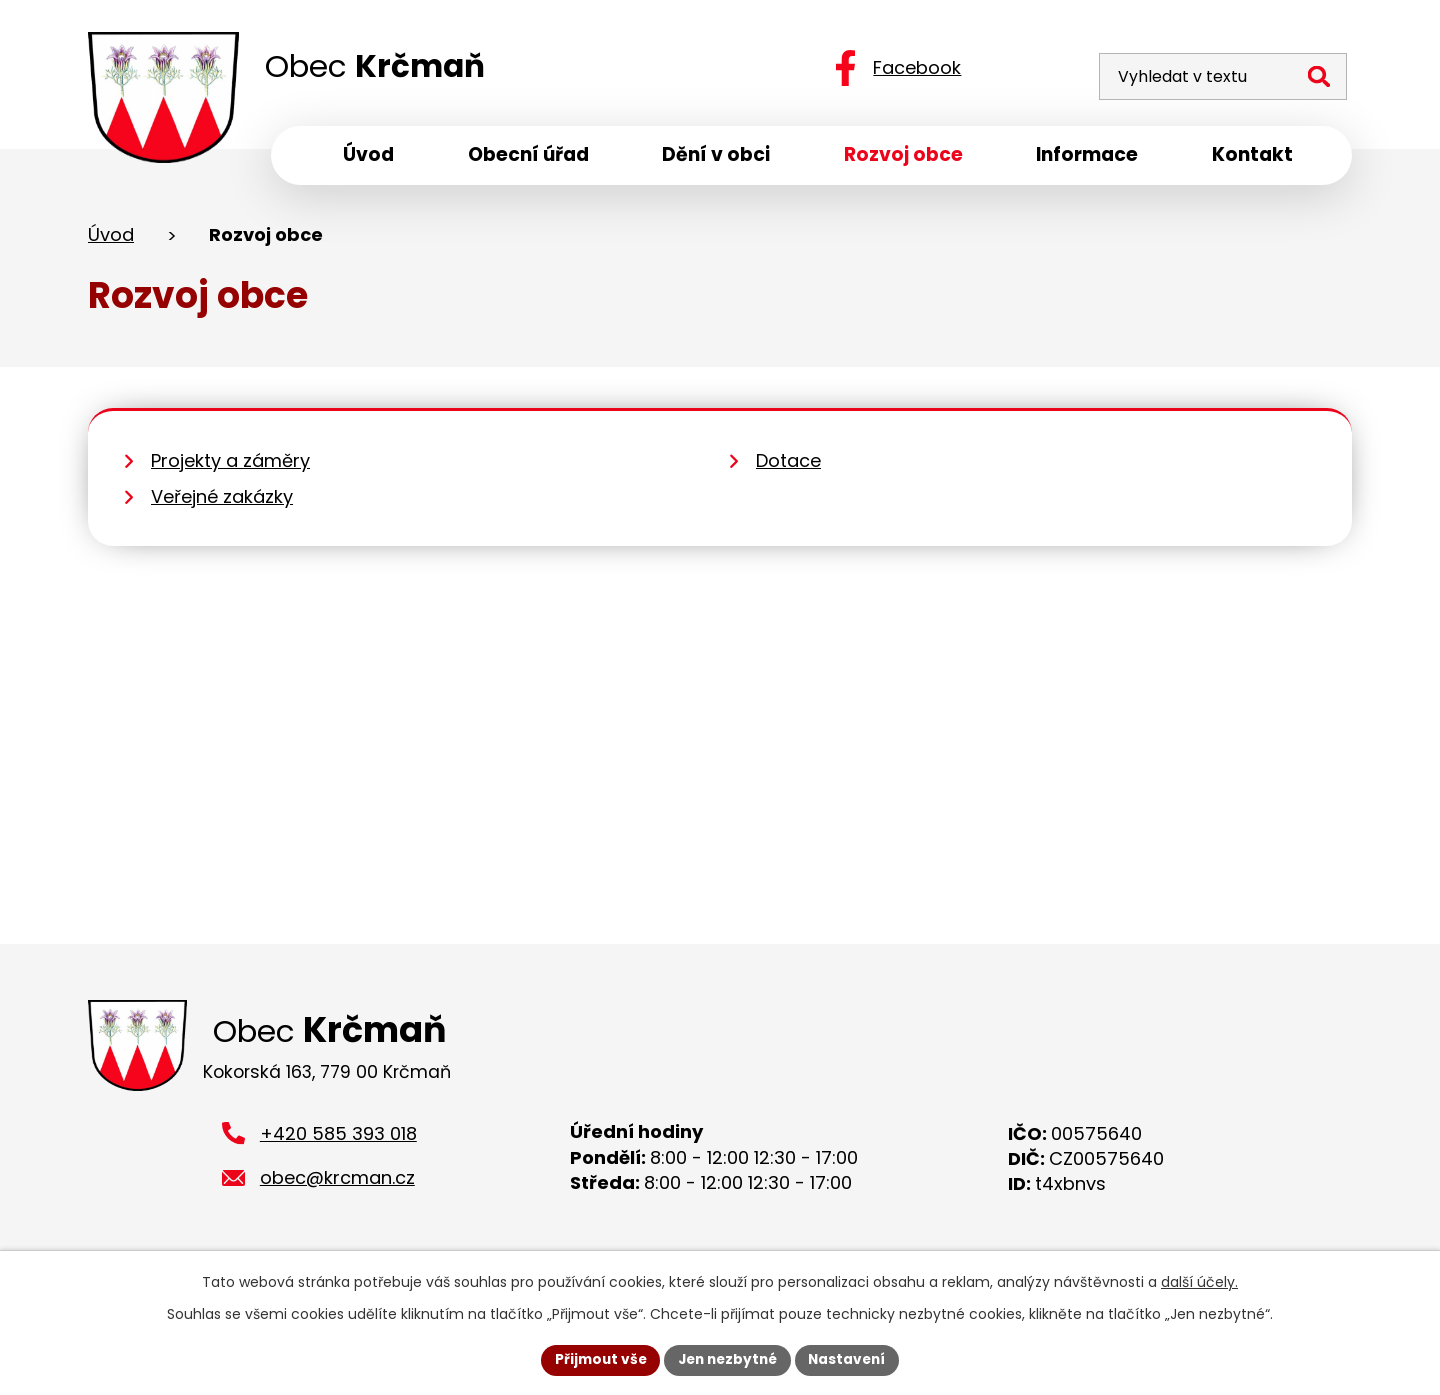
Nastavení (852, 1359)
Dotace (788, 464)
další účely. (1199, 1281)
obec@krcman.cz (337, 1185)
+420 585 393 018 (338, 1140)
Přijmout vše (595, 1359)
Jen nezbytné (727, 1359)
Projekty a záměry (230, 464)
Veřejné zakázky (222, 500)
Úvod (111, 238)
